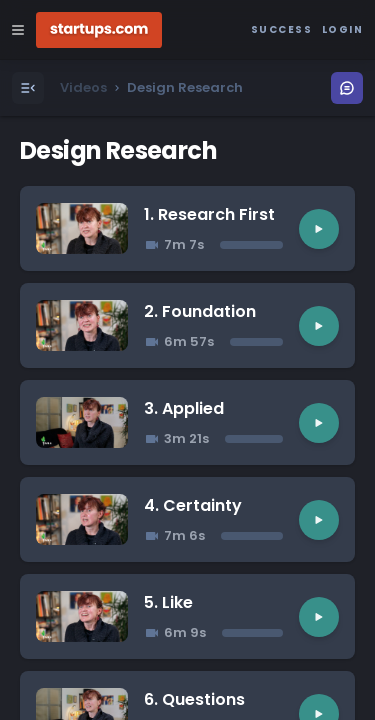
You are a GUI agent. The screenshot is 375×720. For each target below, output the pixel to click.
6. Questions (194, 699)
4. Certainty (193, 505)
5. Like (168, 602)
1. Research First (209, 214)
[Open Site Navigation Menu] (18, 30)
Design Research (118, 150)
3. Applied (184, 408)
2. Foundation (200, 311)
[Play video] (319, 229)
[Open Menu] (28, 88)
